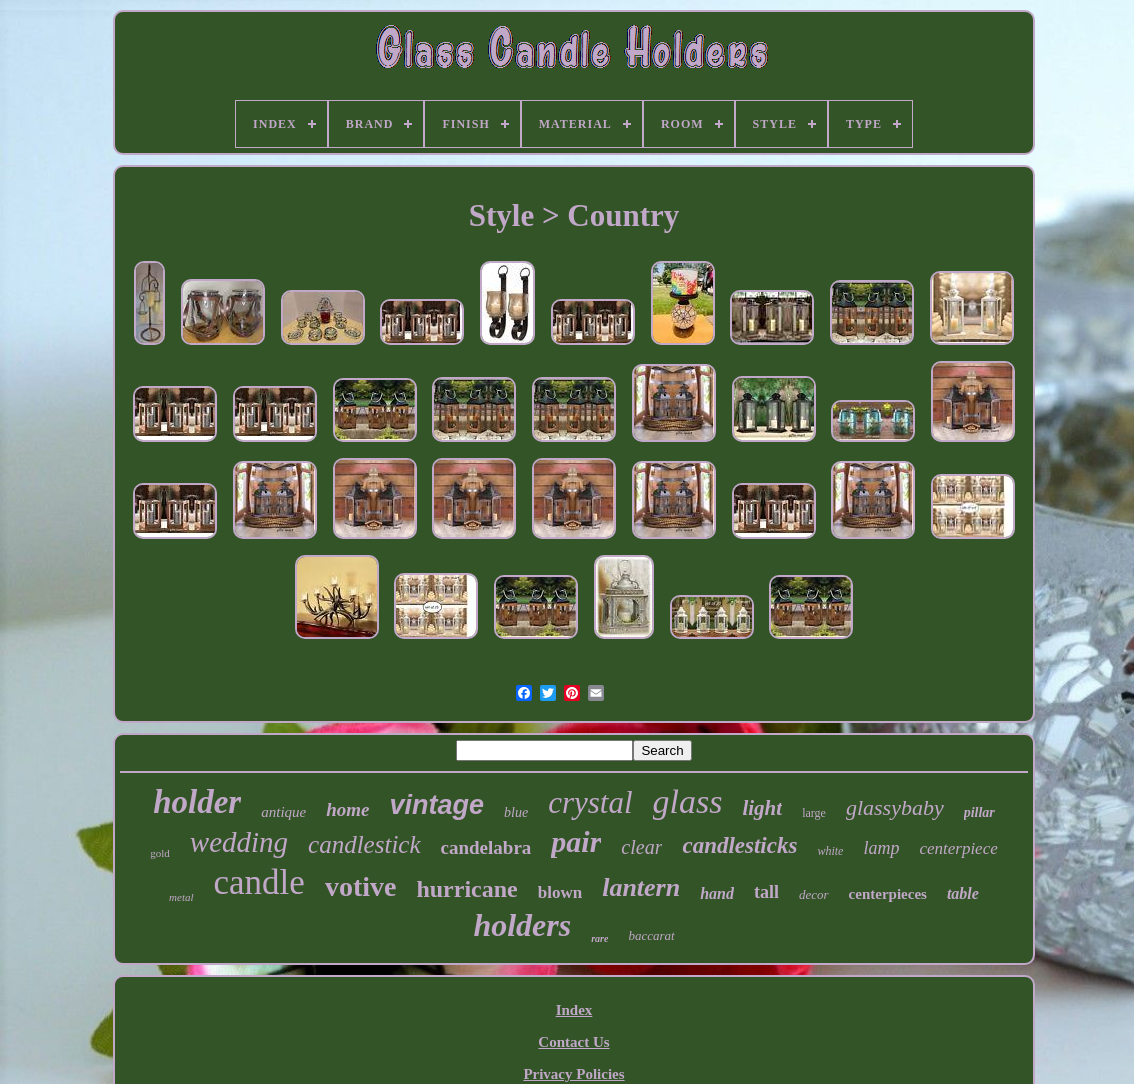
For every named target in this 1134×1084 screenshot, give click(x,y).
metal (181, 897)
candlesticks (739, 845)
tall (766, 892)
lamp (881, 848)
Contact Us (573, 1042)
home (347, 809)
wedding (239, 842)
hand (717, 893)
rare (599, 938)
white (830, 851)
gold (160, 853)
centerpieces (888, 894)
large (814, 813)
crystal (590, 802)
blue (516, 812)
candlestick (364, 844)
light (762, 808)
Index (574, 1010)
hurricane (466, 889)
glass (688, 801)
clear (641, 847)
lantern (641, 887)
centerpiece (958, 848)
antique (283, 812)
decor (814, 894)
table (963, 893)
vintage (437, 805)
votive (361, 886)
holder (197, 802)
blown (560, 892)
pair (576, 841)
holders (522, 925)
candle (259, 882)
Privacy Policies (573, 1074)
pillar (979, 812)
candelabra (486, 847)
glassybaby (895, 807)
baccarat (651, 935)
